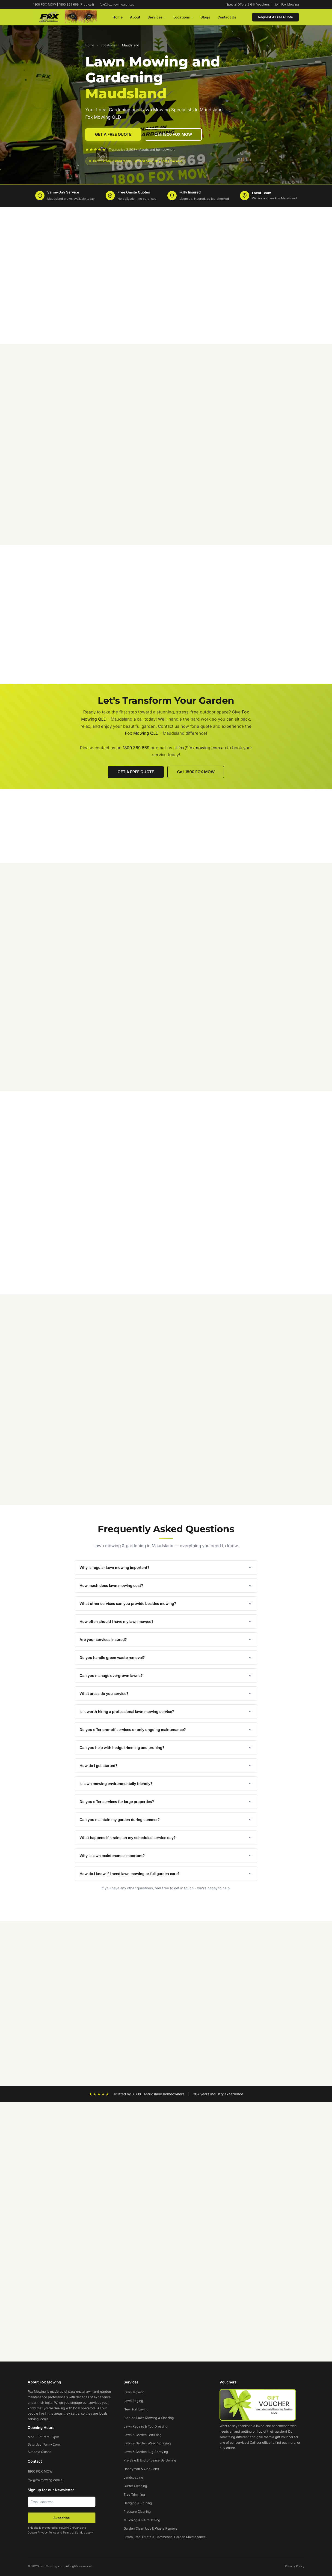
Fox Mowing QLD (142, 733)
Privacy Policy (47, 2532)
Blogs (205, 17)
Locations (183, 17)
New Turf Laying (136, 2409)
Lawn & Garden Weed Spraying (147, 2443)
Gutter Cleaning (135, 2486)
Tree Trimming (134, 2494)
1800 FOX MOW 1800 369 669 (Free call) (63, 4)
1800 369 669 (136, 747)
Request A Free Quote (275, 17)
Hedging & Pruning (138, 2503)
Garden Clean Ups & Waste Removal (151, 2528)
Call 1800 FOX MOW (173, 134)
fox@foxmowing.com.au (117, 4)
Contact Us (226, 17)
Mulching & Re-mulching (142, 2520)
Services (157, 17)
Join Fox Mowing (286, 4)
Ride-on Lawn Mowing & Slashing (149, 2418)
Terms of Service (74, 2532)
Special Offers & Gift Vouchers (248, 4)
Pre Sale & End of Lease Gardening (150, 2460)
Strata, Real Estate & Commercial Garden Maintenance (165, 2537)
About (135, 17)
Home (118, 17)
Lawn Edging (133, 2401)
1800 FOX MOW (40, 2471)
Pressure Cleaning (137, 2511)
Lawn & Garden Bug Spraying (146, 2452)
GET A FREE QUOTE (113, 134)
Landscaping (133, 2477)
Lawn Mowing (134, 2392)
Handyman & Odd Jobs (141, 2469)
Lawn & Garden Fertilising (143, 2435)
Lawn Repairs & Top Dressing (146, 2426)
